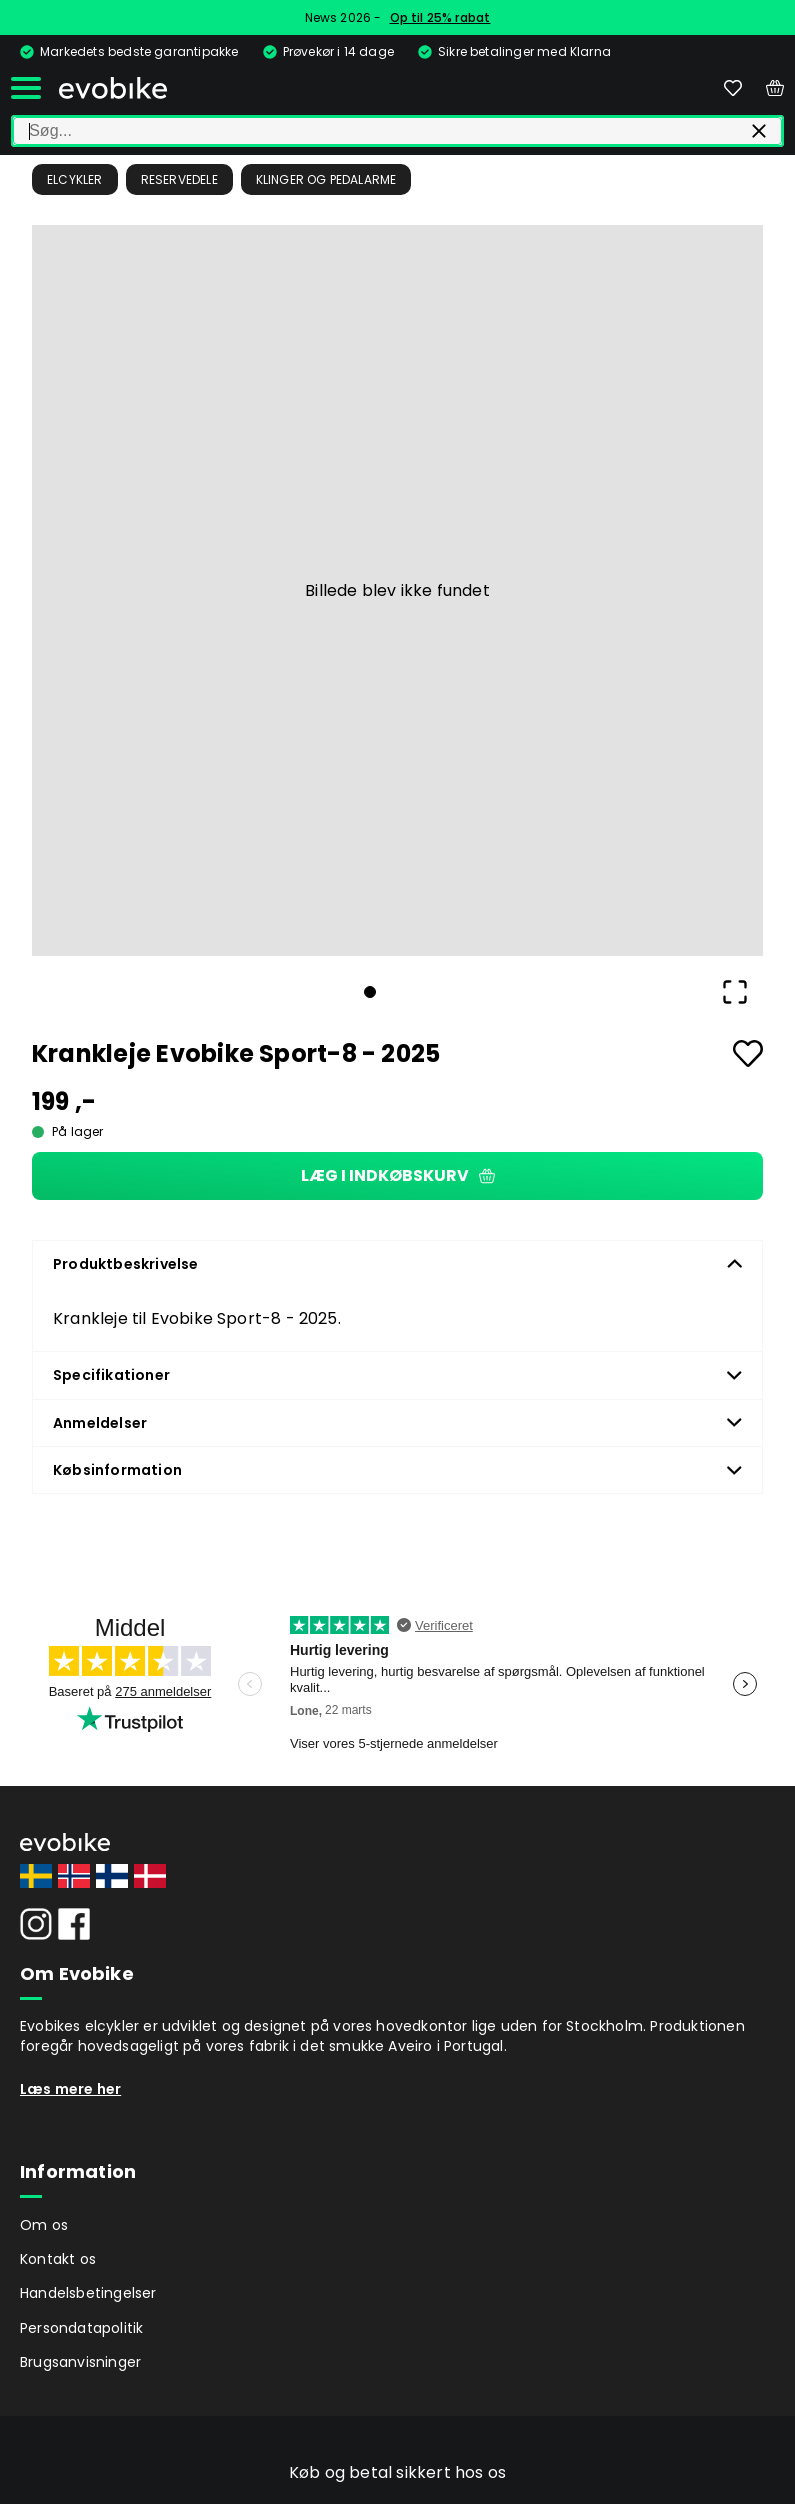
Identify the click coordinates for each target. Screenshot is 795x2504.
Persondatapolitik (81, 2328)
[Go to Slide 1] (370, 992)
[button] (397, 590)
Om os (44, 2225)
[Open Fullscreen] (735, 992)
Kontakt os (58, 2259)
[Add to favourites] (748, 1053)
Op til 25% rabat (440, 17)
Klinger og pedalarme (326, 179)
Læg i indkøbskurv (398, 1175)
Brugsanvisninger (80, 2362)
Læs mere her (70, 2089)
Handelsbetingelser (88, 2293)
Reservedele (179, 179)
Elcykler (75, 179)
